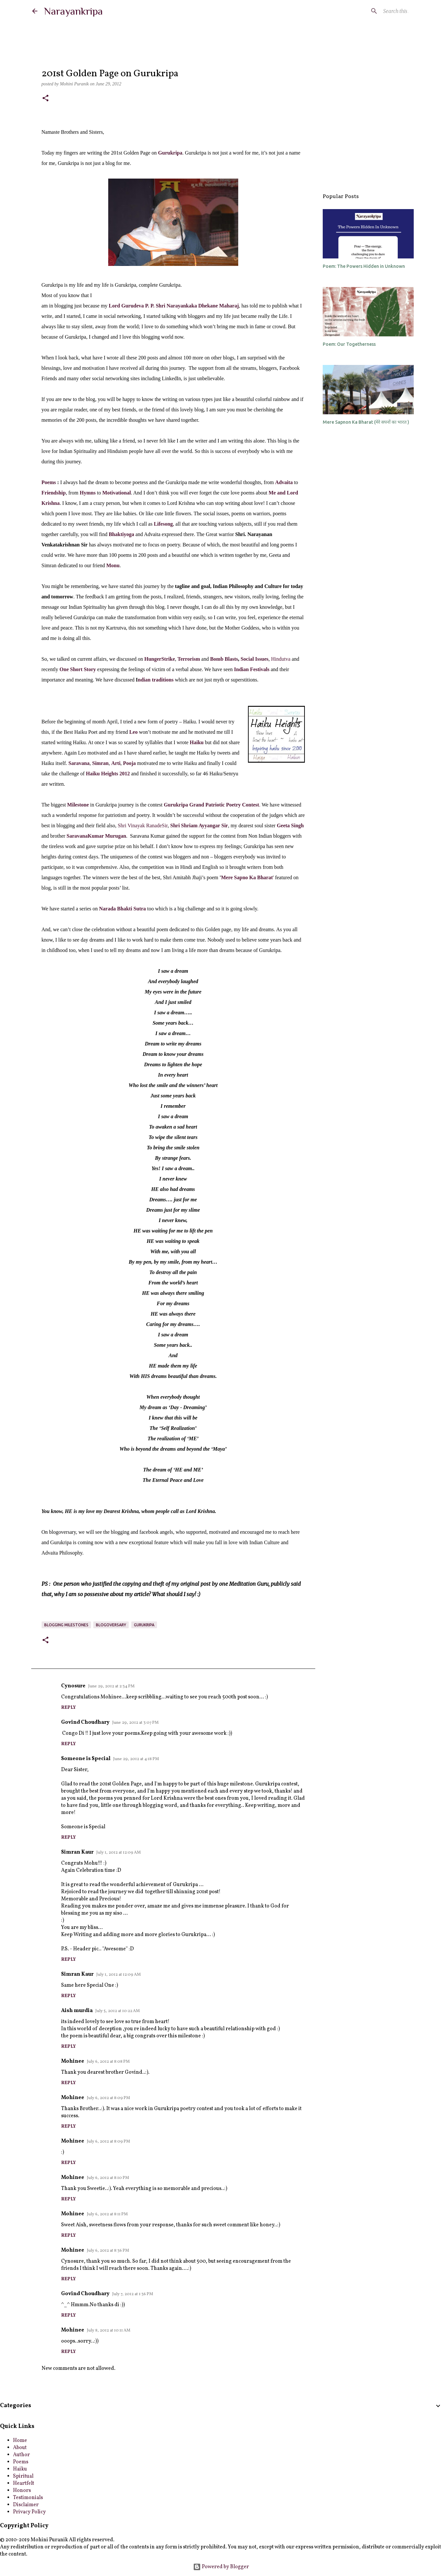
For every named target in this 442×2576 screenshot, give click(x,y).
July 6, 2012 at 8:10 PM (108, 2178)
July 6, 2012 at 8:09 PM (108, 2098)
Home (20, 2440)
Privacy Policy (29, 2512)
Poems (49, 482)
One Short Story (77, 669)
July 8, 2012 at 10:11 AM (108, 2330)
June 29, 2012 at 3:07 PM (135, 1723)
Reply (68, 1708)
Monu (113, 565)
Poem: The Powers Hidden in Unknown (364, 266)
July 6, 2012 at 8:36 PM (108, 2251)
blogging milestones (66, 1625)
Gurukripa (144, 1625)
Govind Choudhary (85, 1722)
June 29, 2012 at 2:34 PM (111, 1686)
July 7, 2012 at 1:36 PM (132, 2294)
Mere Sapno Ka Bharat (247, 877)
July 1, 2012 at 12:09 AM (118, 1853)
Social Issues (253, 659)
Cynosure (73, 1686)
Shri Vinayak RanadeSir (143, 825)
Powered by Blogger (221, 2566)
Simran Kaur (77, 1852)
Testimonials (28, 2497)
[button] (45, 98)
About (20, 2447)
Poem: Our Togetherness (349, 344)
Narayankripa (73, 11)
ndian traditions (156, 679)
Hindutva (280, 659)
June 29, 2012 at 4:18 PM (136, 1759)
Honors (22, 2490)
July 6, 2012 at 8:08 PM (108, 2062)
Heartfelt (23, 2483)
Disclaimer (26, 2504)
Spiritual (23, 2476)
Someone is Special (85, 1758)
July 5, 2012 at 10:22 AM (117, 2011)
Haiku (20, 2469)
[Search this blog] (377, 11)
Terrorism (188, 659)
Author (21, 2454)
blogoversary (111, 1625)
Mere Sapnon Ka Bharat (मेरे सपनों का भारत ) (366, 422)
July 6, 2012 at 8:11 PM (107, 2214)
